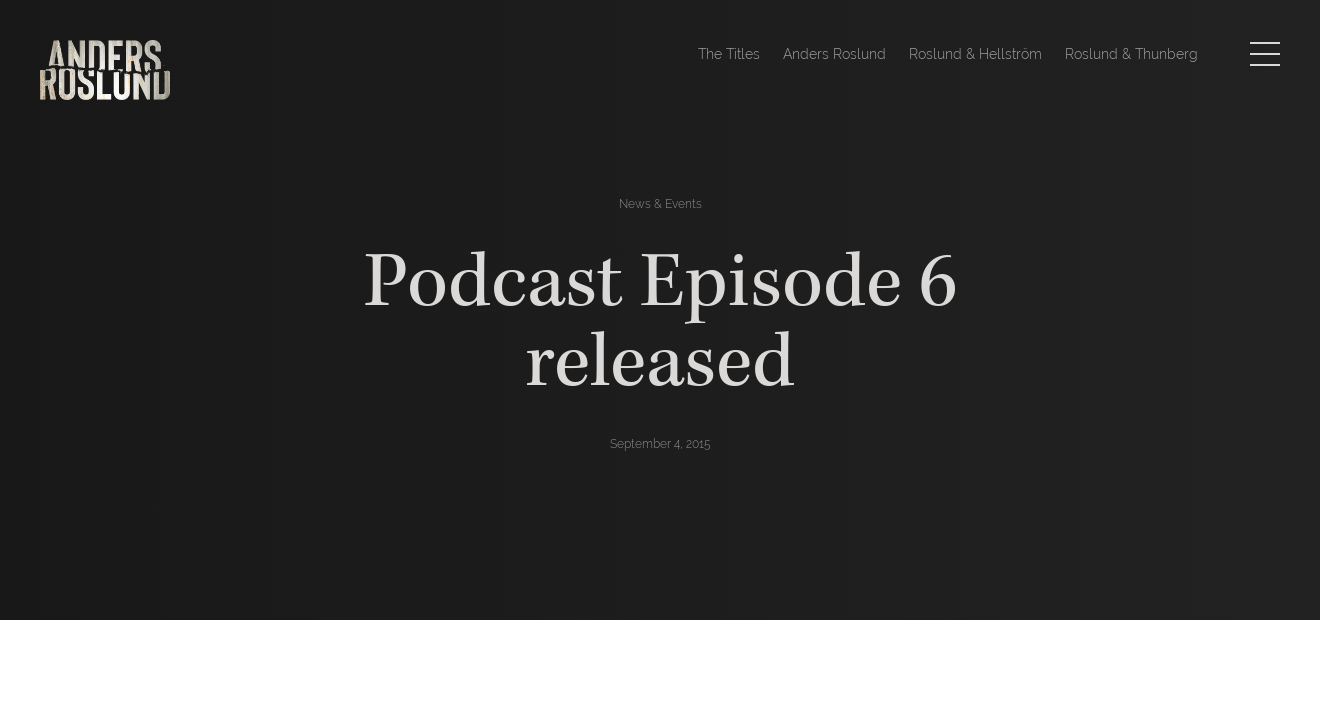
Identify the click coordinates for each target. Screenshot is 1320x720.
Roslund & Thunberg (1131, 54)
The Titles (729, 54)
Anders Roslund (834, 54)
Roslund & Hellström (975, 54)
